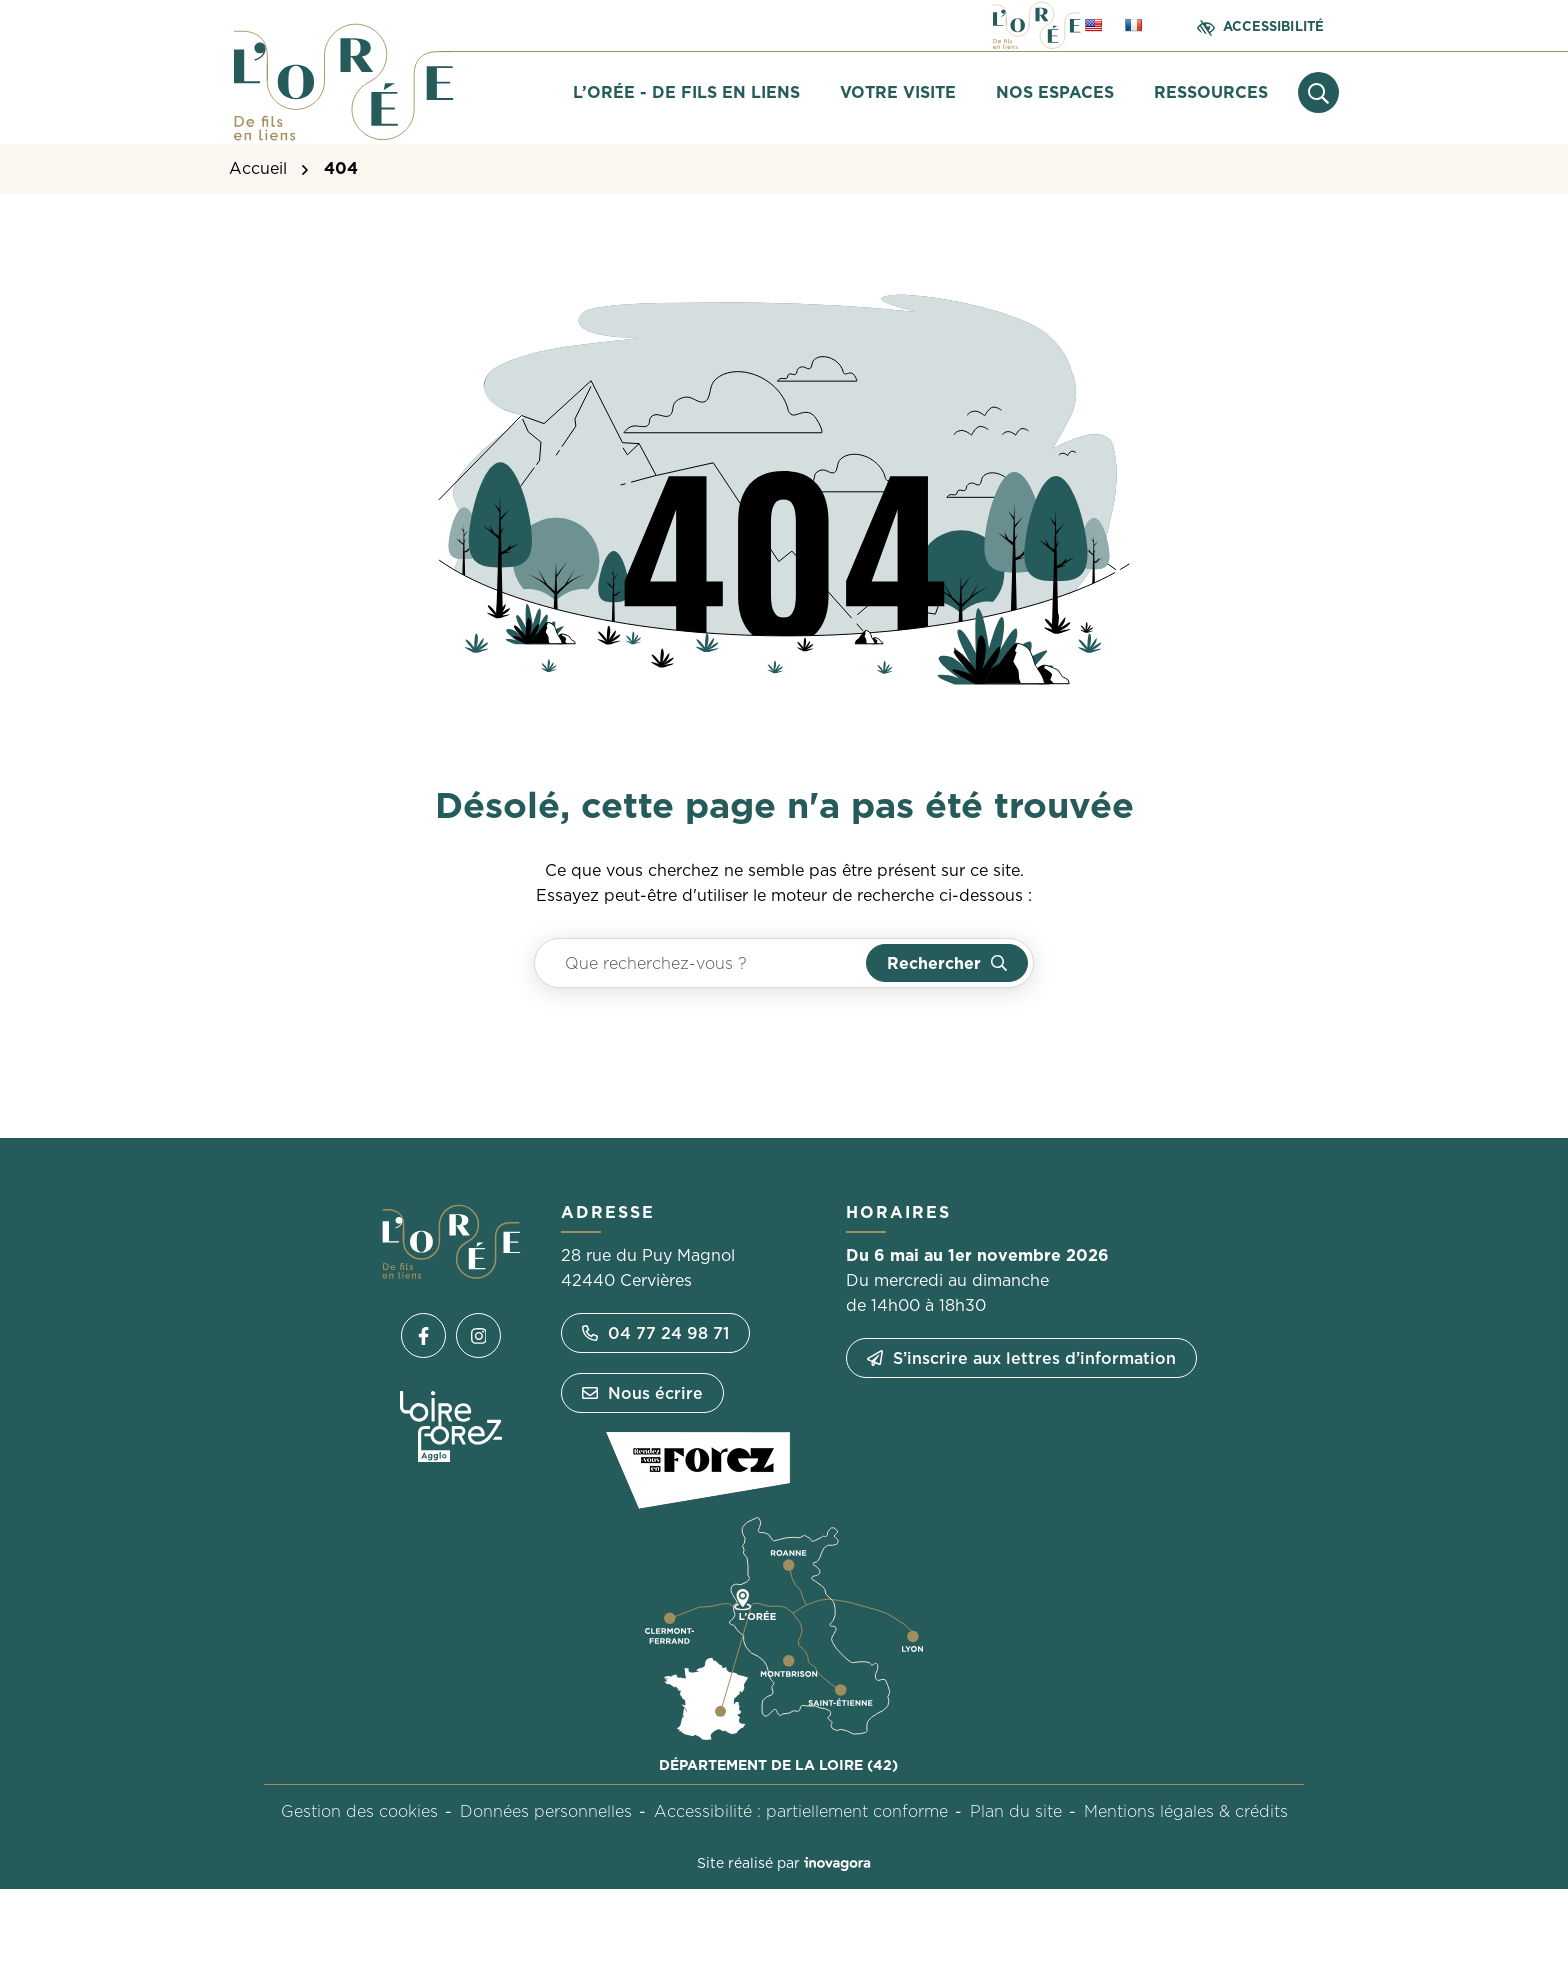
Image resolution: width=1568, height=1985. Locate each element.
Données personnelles (546, 1811)
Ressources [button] (1211, 92)
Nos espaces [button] (1055, 92)
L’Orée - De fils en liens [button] (686, 92)
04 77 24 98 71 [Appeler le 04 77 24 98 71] (655, 1333)
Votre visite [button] (898, 92)
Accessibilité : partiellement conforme (801, 1811)
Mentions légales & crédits (1186, 1811)
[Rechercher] (947, 963)
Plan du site (1016, 1811)
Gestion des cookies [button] (359, 1811)
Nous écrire (642, 1393)
